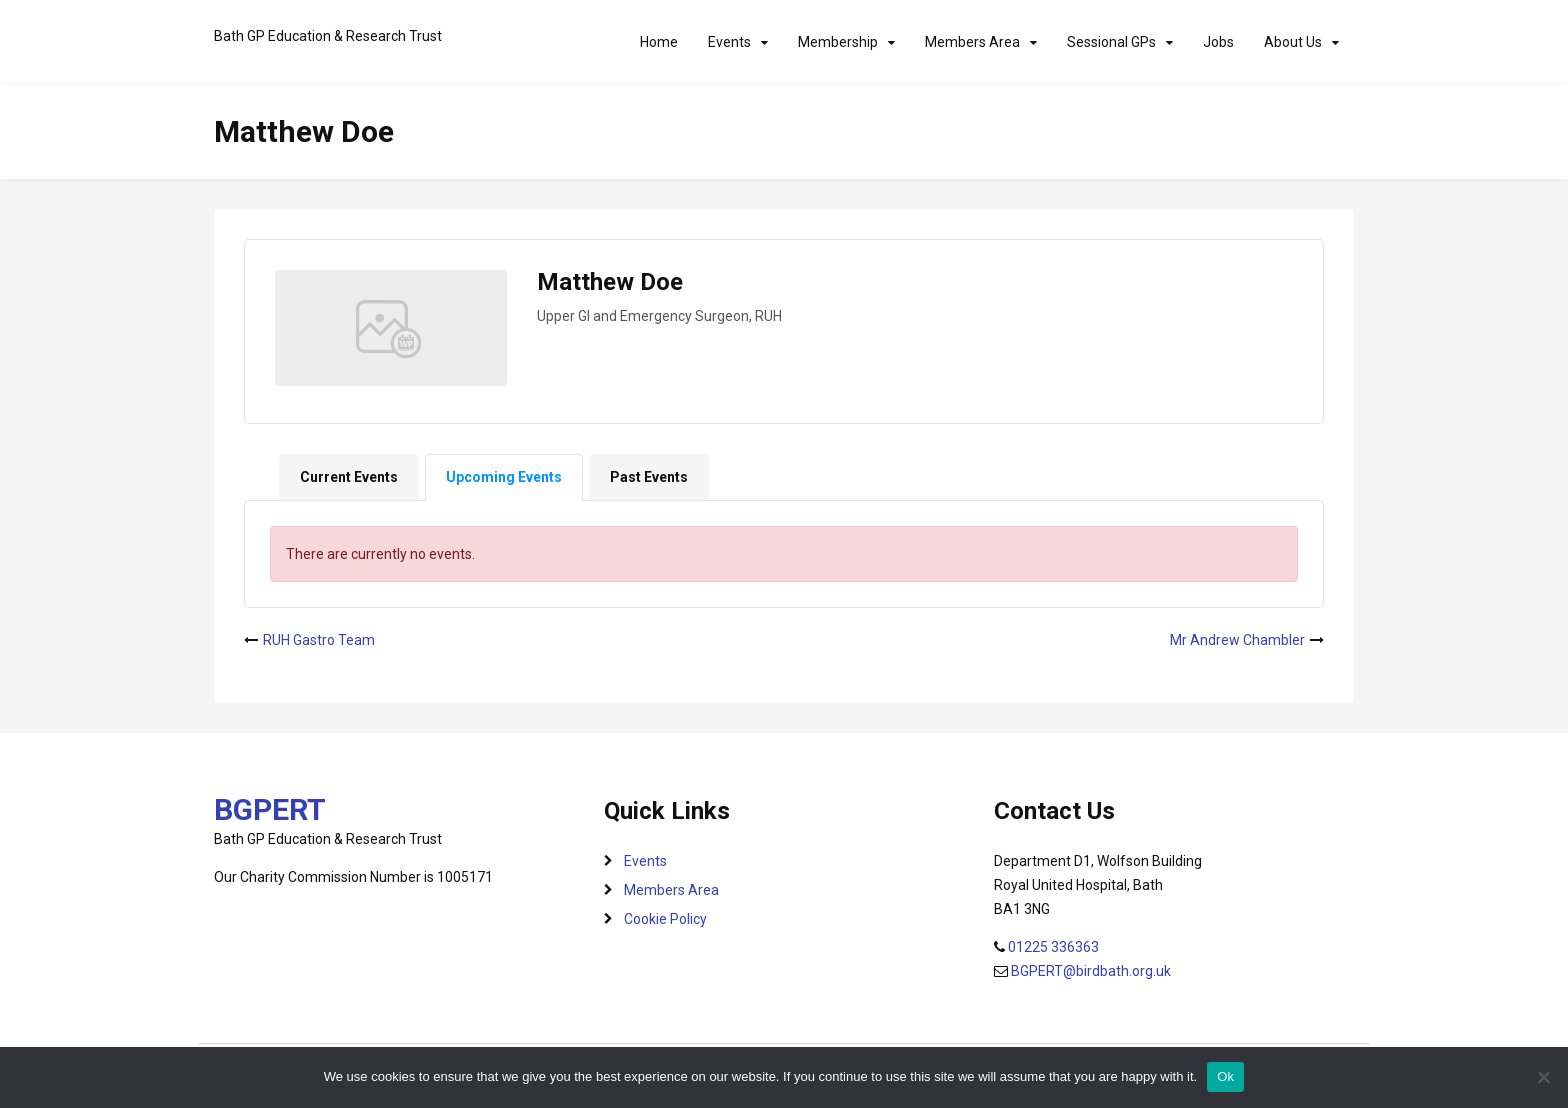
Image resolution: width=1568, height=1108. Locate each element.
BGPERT (270, 809)
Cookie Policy (665, 919)
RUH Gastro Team (319, 640)
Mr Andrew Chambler (1237, 640)
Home (659, 42)
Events (729, 42)
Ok (1225, 1076)
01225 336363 (1053, 947)
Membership (838, 42)
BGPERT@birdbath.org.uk (1091, 971)
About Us (1293, 42)
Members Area (972, 42)
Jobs (1218, 42)
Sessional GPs (1111, 42)
